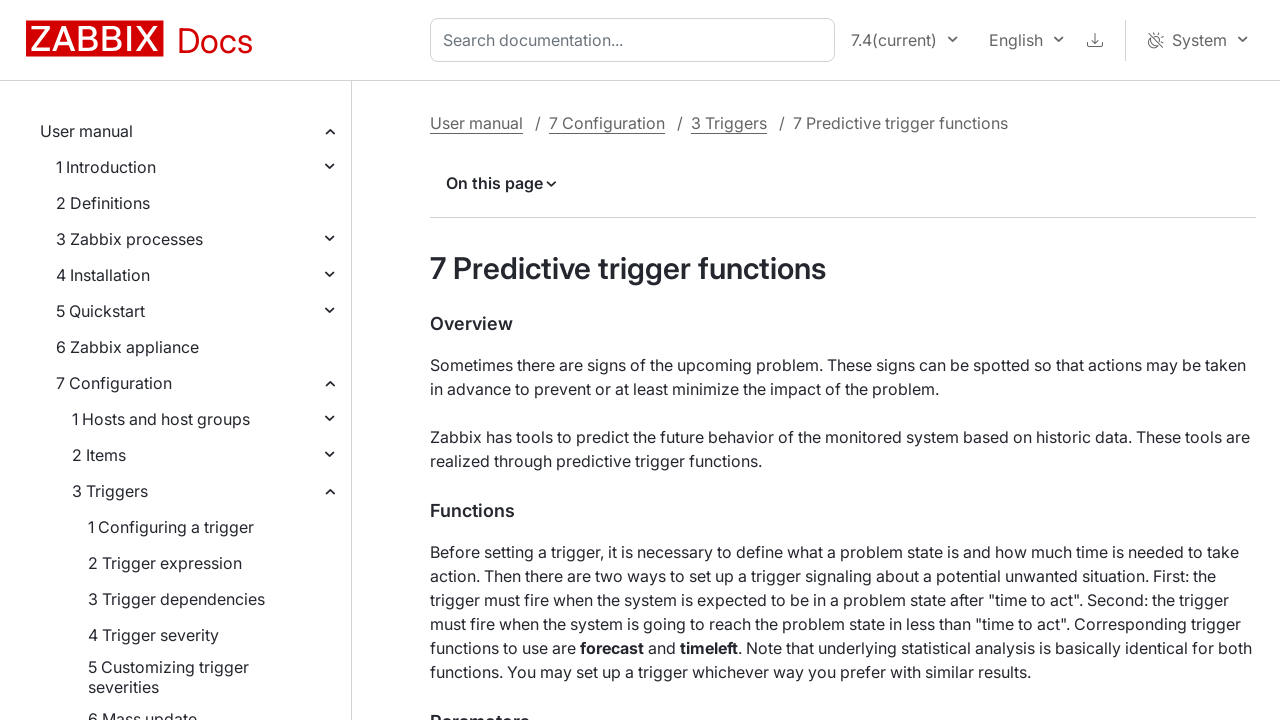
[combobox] (636, 40)
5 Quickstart (100, 311)
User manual (86, 131)
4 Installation (103, 275)
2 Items (99, 455)
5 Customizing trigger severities (168, 677)
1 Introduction (106, 167)
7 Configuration (114, 383)
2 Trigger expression (165, 563)
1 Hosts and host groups (161, 419)
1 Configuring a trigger (171, 527)
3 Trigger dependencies (176, 599)
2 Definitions (103, 203)
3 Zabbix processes (129, 239)
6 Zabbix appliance (127, 347)
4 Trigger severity (153, 635)
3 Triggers (110, 491)
